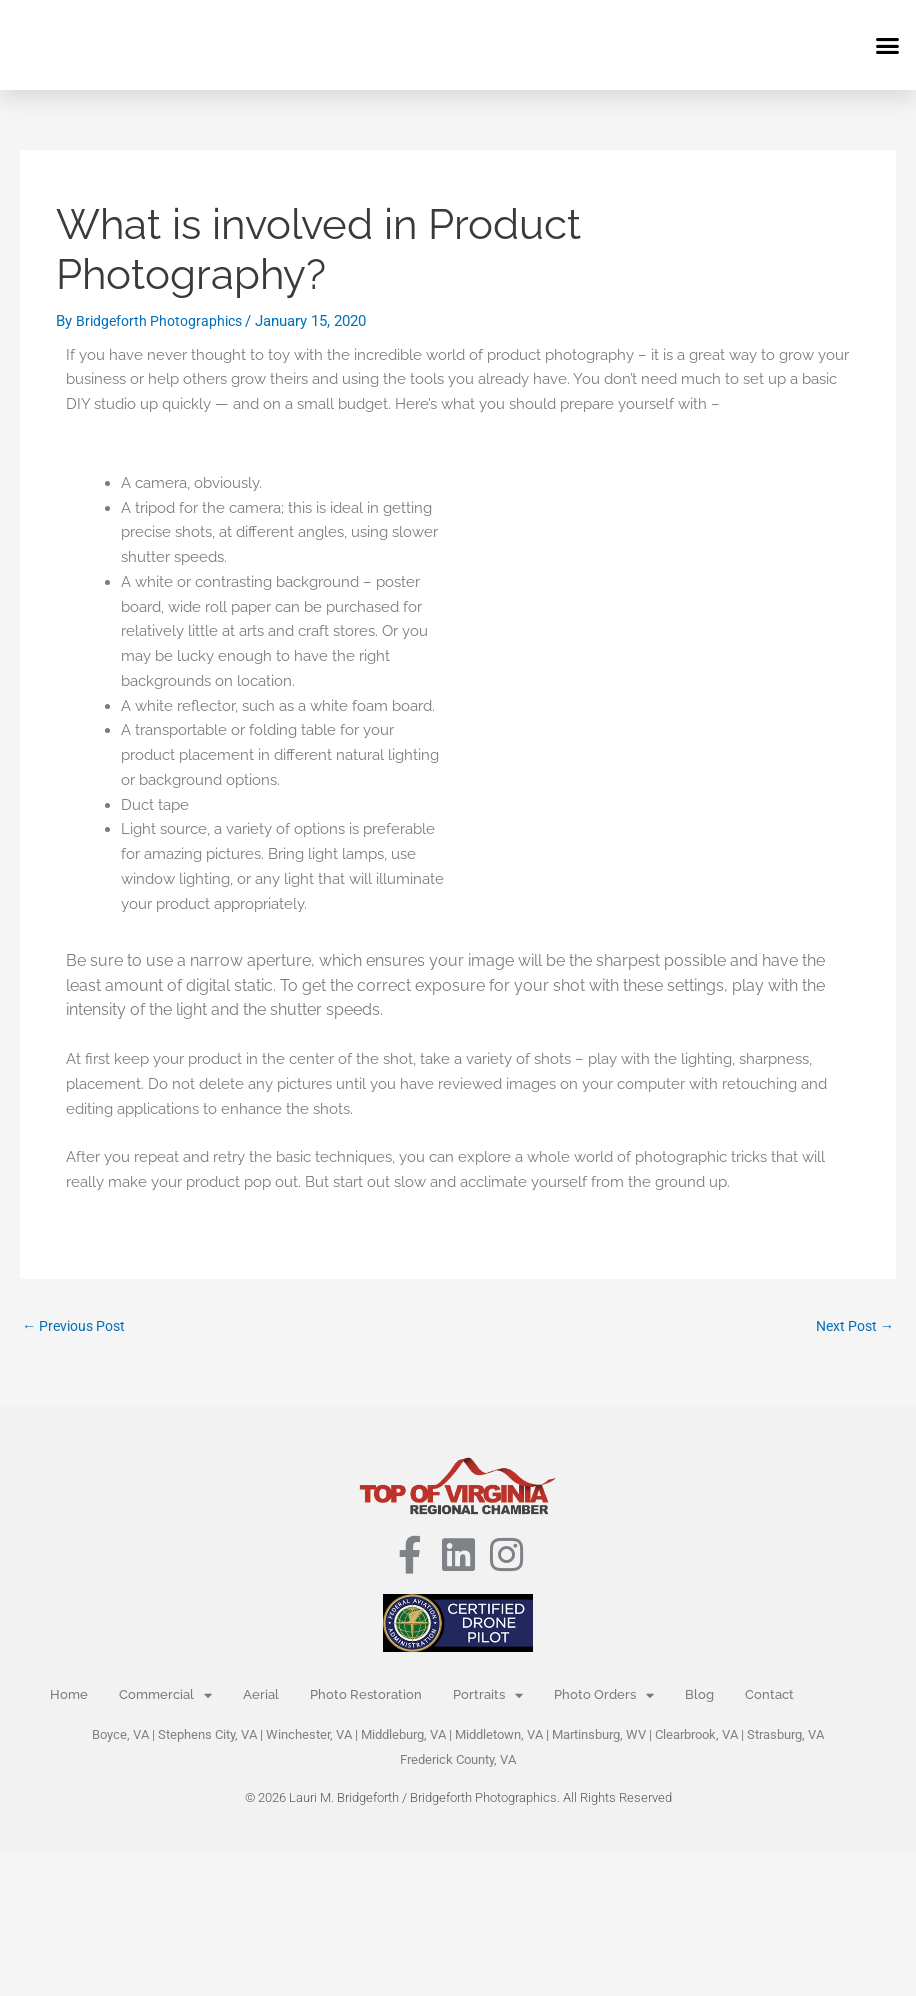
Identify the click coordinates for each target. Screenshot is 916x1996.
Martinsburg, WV (599, 1736)
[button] (888, 45)
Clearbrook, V (692, 1736)
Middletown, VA (499, 1736)
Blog (699, 1696)
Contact (769, 1696)
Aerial (261, 1696)
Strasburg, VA (785, 1736)
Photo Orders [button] (604, 1697)
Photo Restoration (366, 1696)
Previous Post (78, 1326)
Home (69, 1696)
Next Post (851, 1326)
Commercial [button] (165, 1697)
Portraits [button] (488, 1697)
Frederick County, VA (458, 1761)
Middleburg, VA (403, 1736)
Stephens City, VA (207, 1736)
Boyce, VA (120, 1736)
